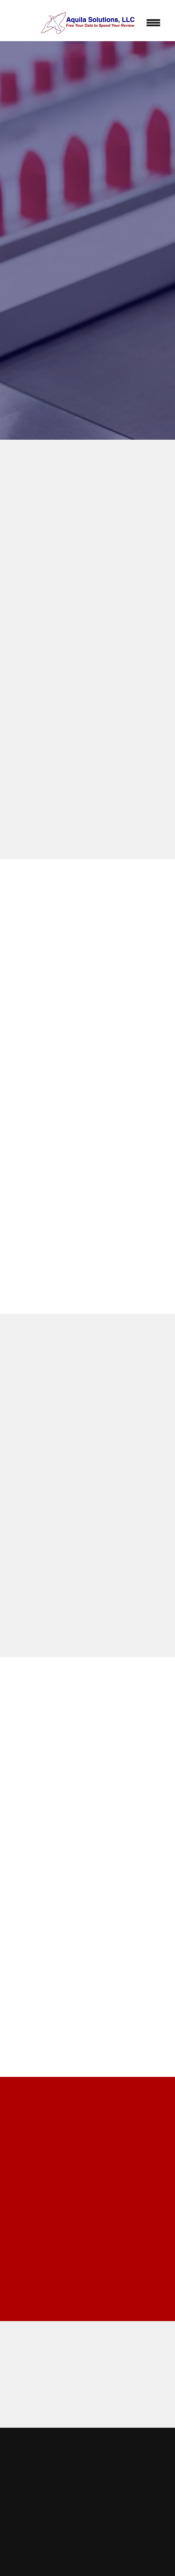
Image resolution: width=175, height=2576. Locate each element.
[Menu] (153, 23)
